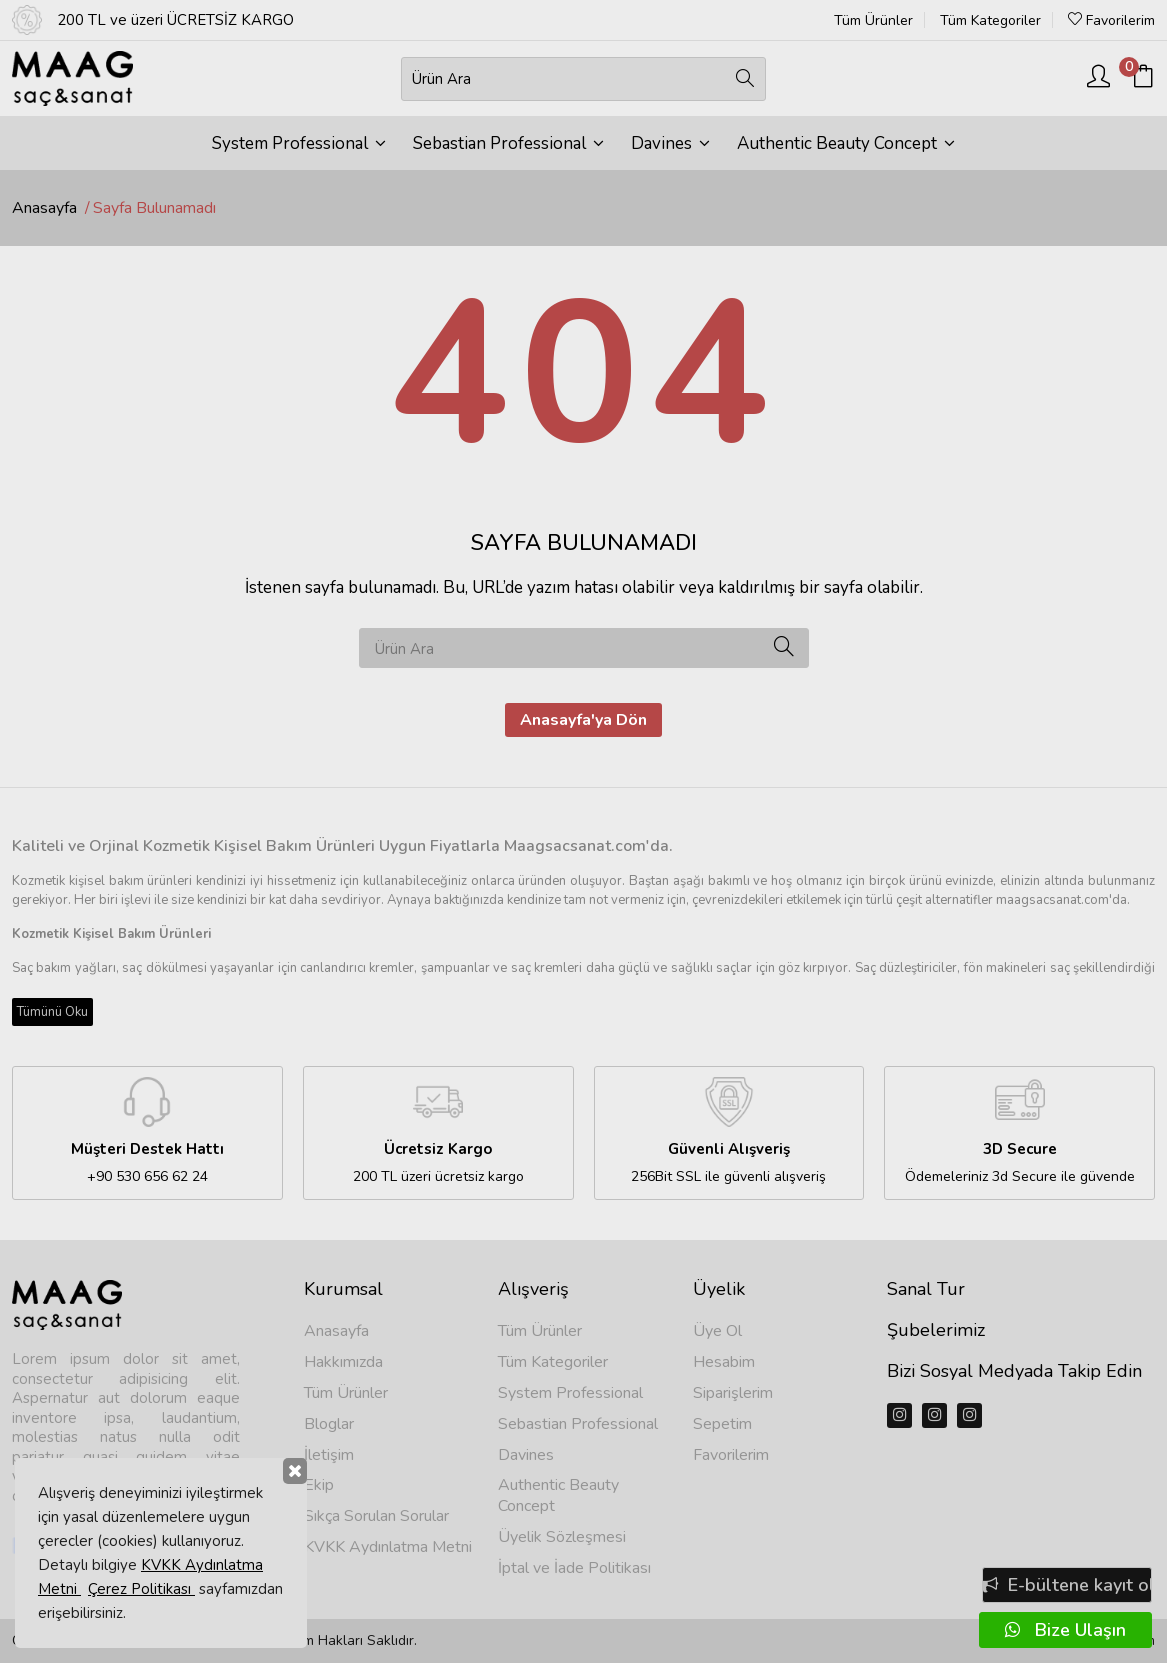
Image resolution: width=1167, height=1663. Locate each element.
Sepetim (722, 1424)
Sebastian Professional (508, 143)
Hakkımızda (343, 1362)
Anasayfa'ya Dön (583, 720)
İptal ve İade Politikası (574, 1568)
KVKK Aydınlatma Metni (388, 1547)
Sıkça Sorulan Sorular (376, 1516)
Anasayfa (44, 208)
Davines (670, 143)
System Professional (299, 143)
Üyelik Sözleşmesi (562, 1537)
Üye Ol (717, 1331)
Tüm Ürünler (873, 21)
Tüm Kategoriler (990, 21)
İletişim (329, 1455)
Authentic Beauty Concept (846, 143)
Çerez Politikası (141, 1589)
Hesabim (724, 1362)
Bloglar (329, 1424)
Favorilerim (1111, 20)
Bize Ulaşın (1065, 1630)
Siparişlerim (733, 1393)
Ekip (319, 1485)
